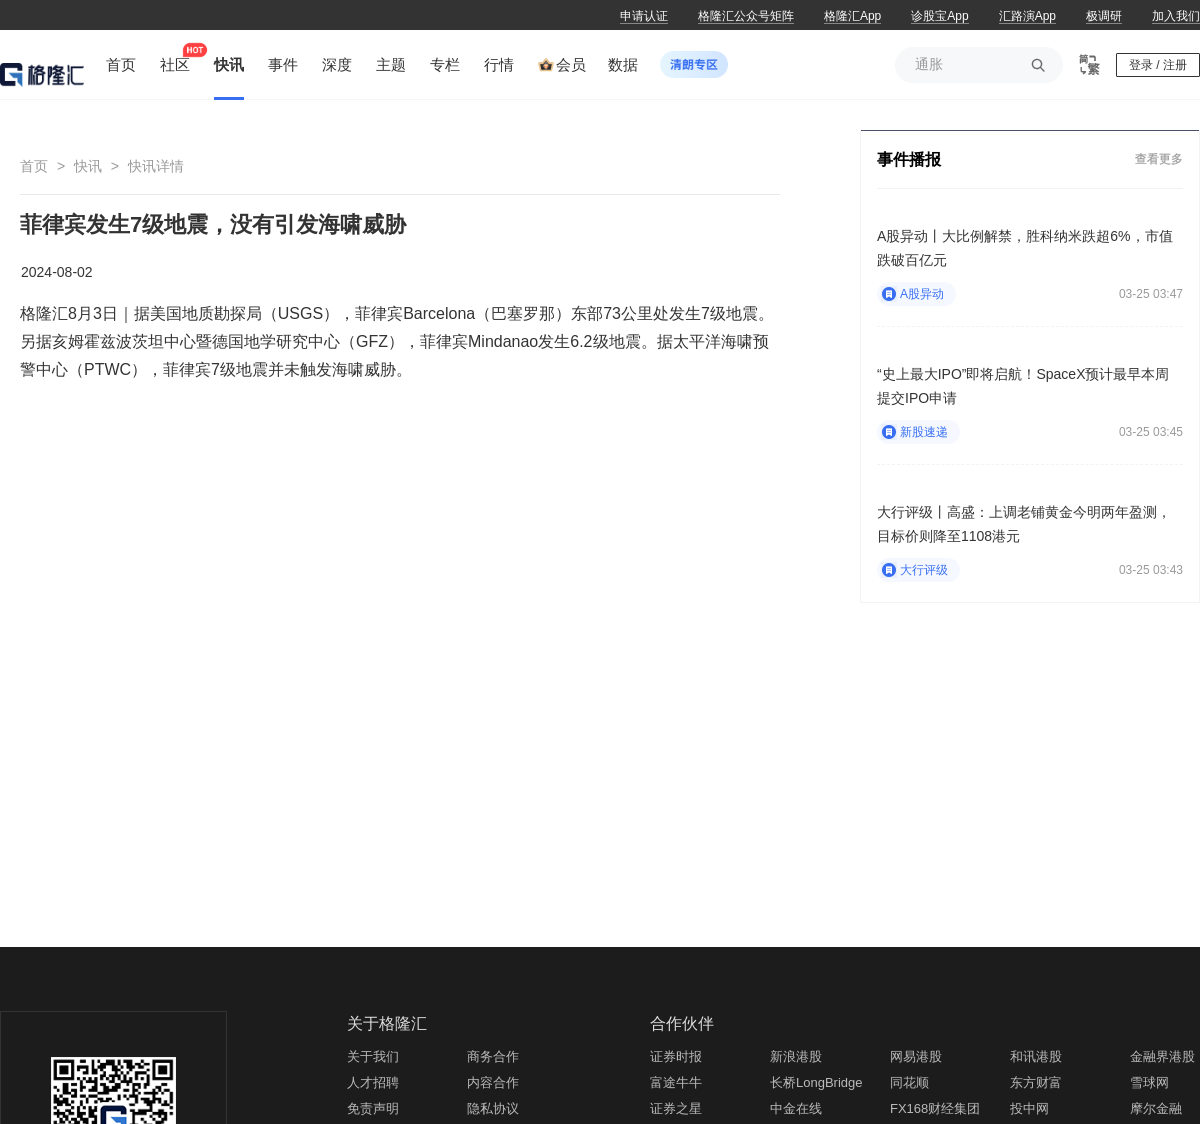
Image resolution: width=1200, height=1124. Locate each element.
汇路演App (1027, 16)
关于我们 (373, 1056)
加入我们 (1176, 16)
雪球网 (1149, 1082)
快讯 (88, 166)
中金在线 (796, 1108)
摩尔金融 (1156, 1108)
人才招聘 (373, 1082)
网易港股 (916, 1056)
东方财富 (1036, 1082)
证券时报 (676, 1056)
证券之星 (676, 1108)
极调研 (1104, 16)
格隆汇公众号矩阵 (746, 16)
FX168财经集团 (935, 1108)
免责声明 (373, 1108)
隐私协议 (493, 1108)
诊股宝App (939, 16)
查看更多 (1159, 158)
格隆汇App (852, 16)
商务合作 (493, 1056)
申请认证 (644, 16)
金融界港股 (1162, 1056)
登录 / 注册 (1158, 65)
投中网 (1029, 1108)
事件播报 (909, 159)
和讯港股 (1036, 1056)
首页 (34, 166)
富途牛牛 (676, 1082)
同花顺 (909, 1082)
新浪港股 (796, 1056)
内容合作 (493, 1082)
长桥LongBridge (816, 1082)
